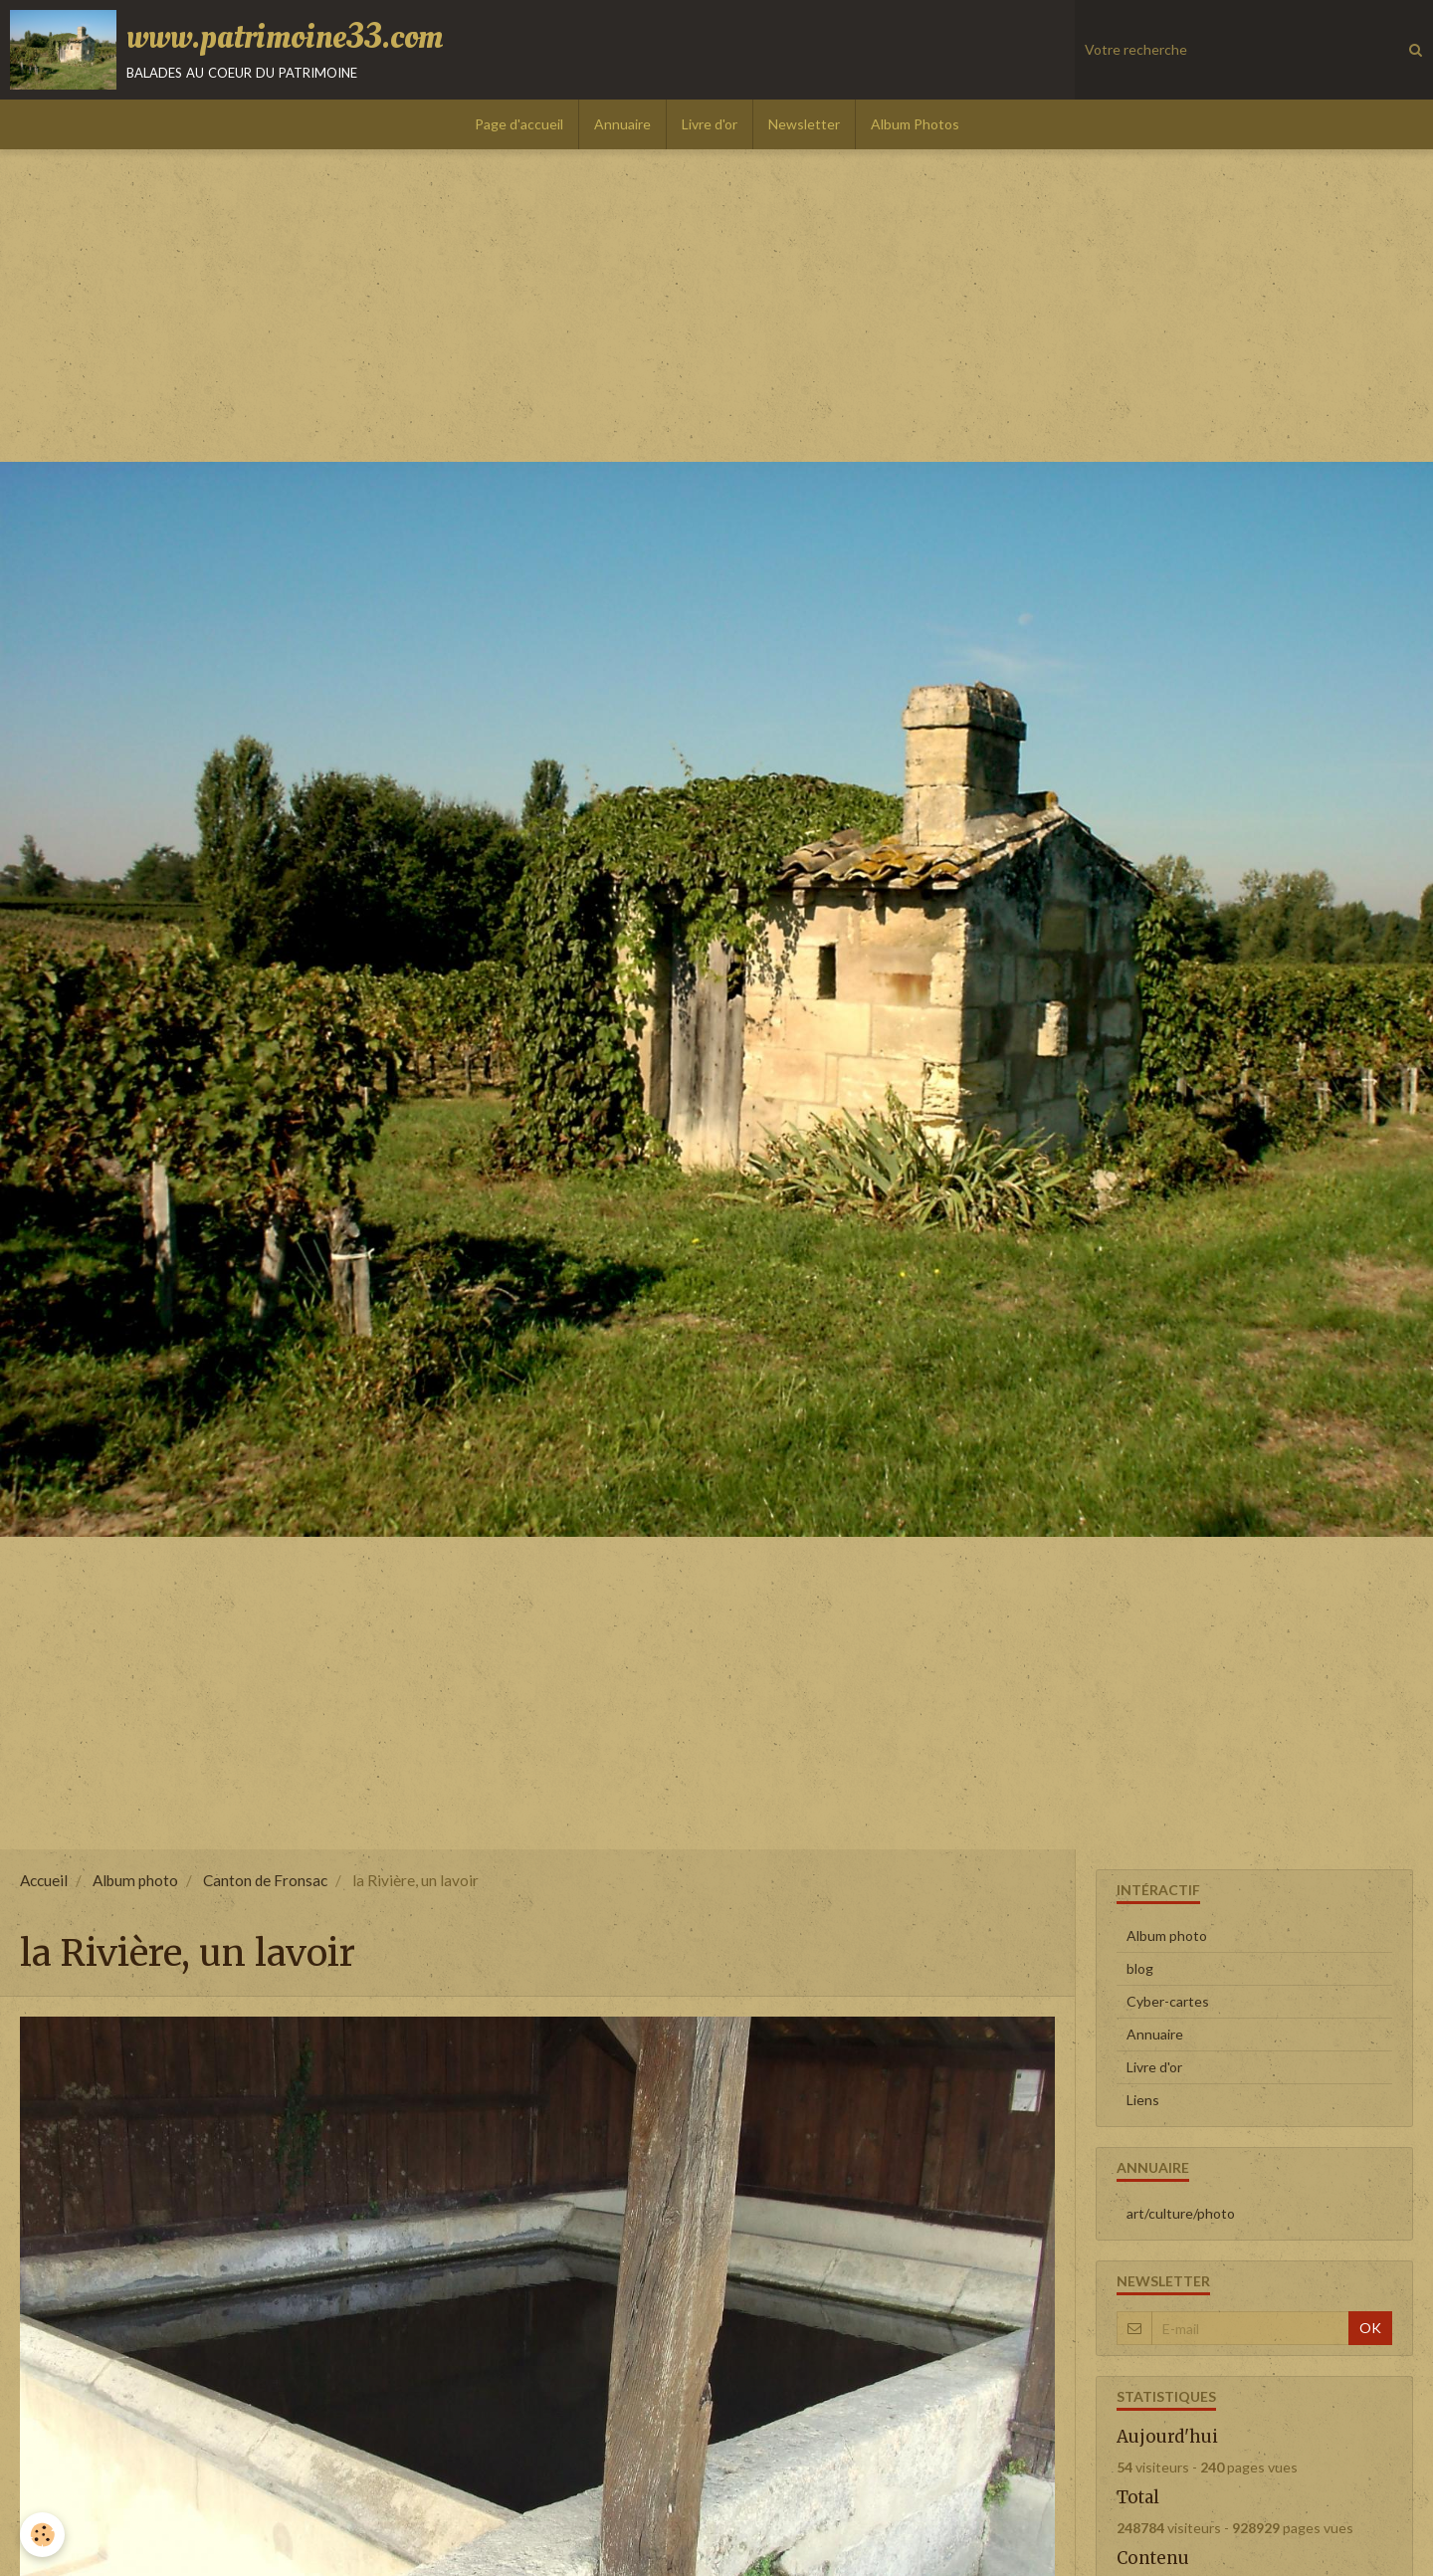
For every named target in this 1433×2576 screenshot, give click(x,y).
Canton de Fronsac (265, 1880)
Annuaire (622, 123)
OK (1370, 2327)
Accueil (44, 1880)
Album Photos (915, 123)
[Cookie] (42, 2534)
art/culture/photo (1180, 2213)
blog (1139, 1968)
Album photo (135, 1880)
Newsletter (804, 123)
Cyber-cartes (1167, 2001)
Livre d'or (709, 123)
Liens (1142, 2099)
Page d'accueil (519, 123)
